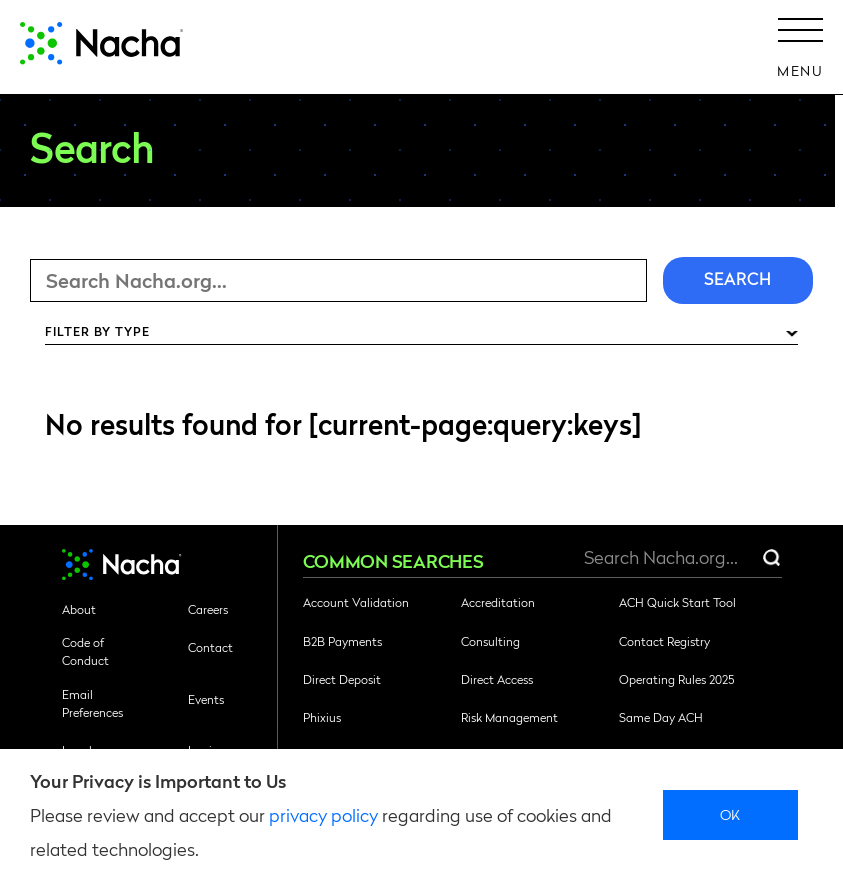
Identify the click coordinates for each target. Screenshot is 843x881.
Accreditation (498, 602)
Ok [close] (730, 814)
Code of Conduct (85, 651)
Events (206, 699)
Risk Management (509, 717)
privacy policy (323, 814)
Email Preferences (92, 703)
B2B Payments (342, 641)
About (79, 609)
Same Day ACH (661, 717)
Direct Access (497, 679)
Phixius (322, 717)
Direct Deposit (342, 679)
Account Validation (356, 602)
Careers (208, 609)
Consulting (490, 641)
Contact (210, 647)
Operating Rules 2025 (676, 679)
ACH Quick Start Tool (677, 602)
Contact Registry (664, 641)
